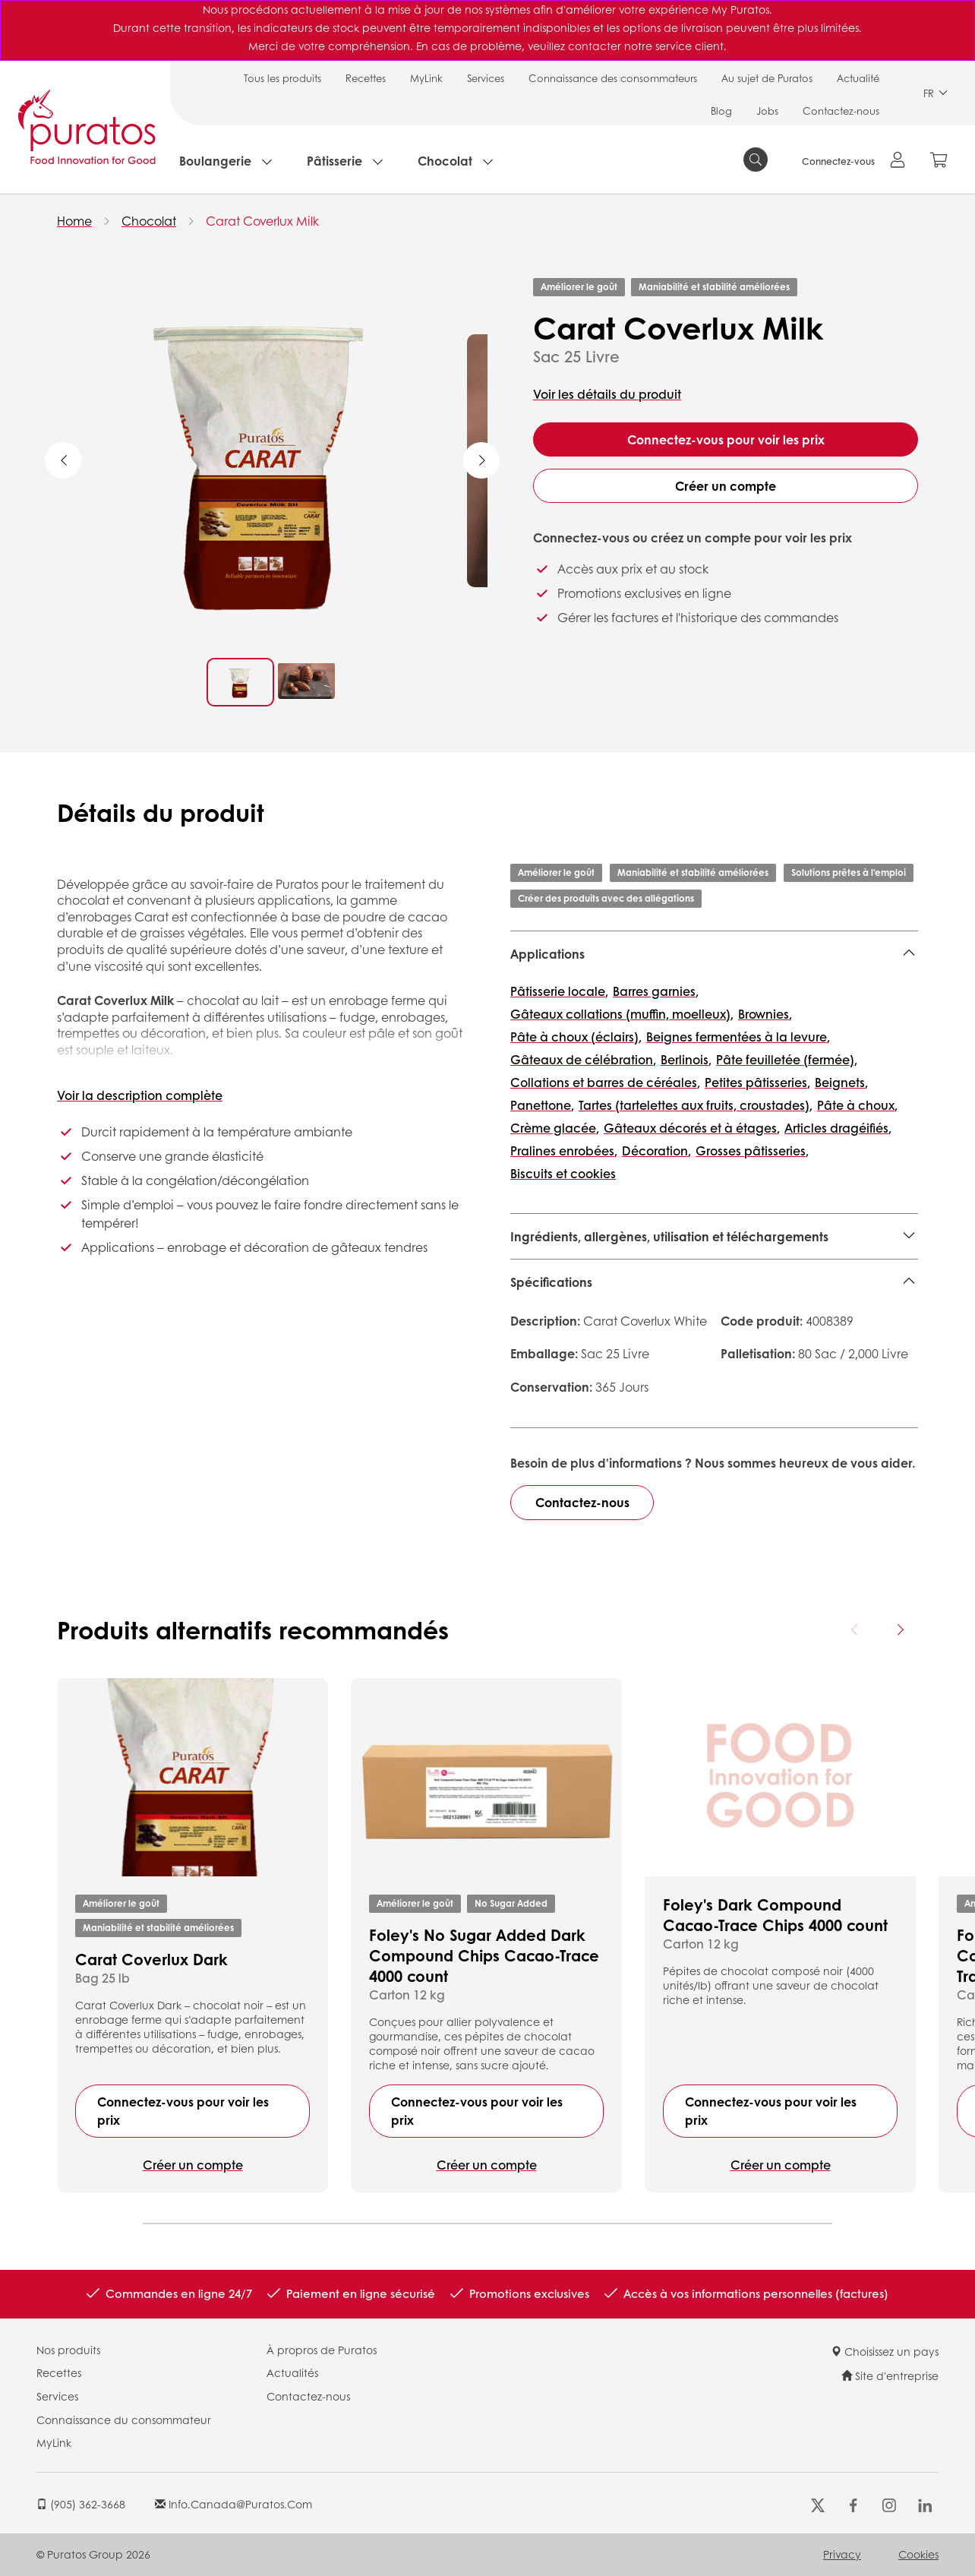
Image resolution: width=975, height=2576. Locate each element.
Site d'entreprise (890, 2375)
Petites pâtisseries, (757, 1082)
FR (935, 93)
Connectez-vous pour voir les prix (726, 439)
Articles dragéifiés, (837, 1127)
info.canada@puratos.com (233, 2503)
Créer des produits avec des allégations (606, 898)
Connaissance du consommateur (123, 2419)
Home (74, 220)
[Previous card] (855, 1629)
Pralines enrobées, (563, 1150)
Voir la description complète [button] (139, 1095)
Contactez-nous (841, 110)
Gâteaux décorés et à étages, (692, 1127)
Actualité (858, 78)
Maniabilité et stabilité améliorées (714, 286)
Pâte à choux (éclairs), (576, 1036)
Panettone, (542, 1105)
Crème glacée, (554, 1127)
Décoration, (656, 1150)
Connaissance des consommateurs (613, 78)
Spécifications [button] (551, 1282)
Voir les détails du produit (607, 394)
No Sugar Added (511, 1903)
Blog (721, 110)
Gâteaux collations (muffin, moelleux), (622, 1013)
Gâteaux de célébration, (583, 1059)
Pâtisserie (334, 160)
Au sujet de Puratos (766, 78)
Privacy (842, 2554)
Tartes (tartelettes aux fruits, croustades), (695, 1105)
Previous (63, 460)
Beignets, (841, 1082)
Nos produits (68, 2349)
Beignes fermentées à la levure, (738, 1036)
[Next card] (900, 1629)
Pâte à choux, (857, 1105)
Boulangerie (215, 160)
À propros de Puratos (322, 2349)
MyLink (426, 78)
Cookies (918, 2554)
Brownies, (765, 1013)
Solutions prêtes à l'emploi (848, 872)
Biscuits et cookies (563, 1173)
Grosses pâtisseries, (752, 1150)
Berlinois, (686, 1059)
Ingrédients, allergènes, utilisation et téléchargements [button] (669, 1236)
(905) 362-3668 (80, 2503)
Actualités (292, 2372)
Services (485, 78)
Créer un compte (725, 486)
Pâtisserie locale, (559, 991)
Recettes (366, 78)
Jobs (767, 110)
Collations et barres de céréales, (605, 1082)
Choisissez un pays (885, 2351)
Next (481, 460)
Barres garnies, (656, 991)
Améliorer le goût (579, 286)
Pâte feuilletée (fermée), (786, 1059)
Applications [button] (547, 953)
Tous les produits (282, 78)
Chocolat (445, 160)
